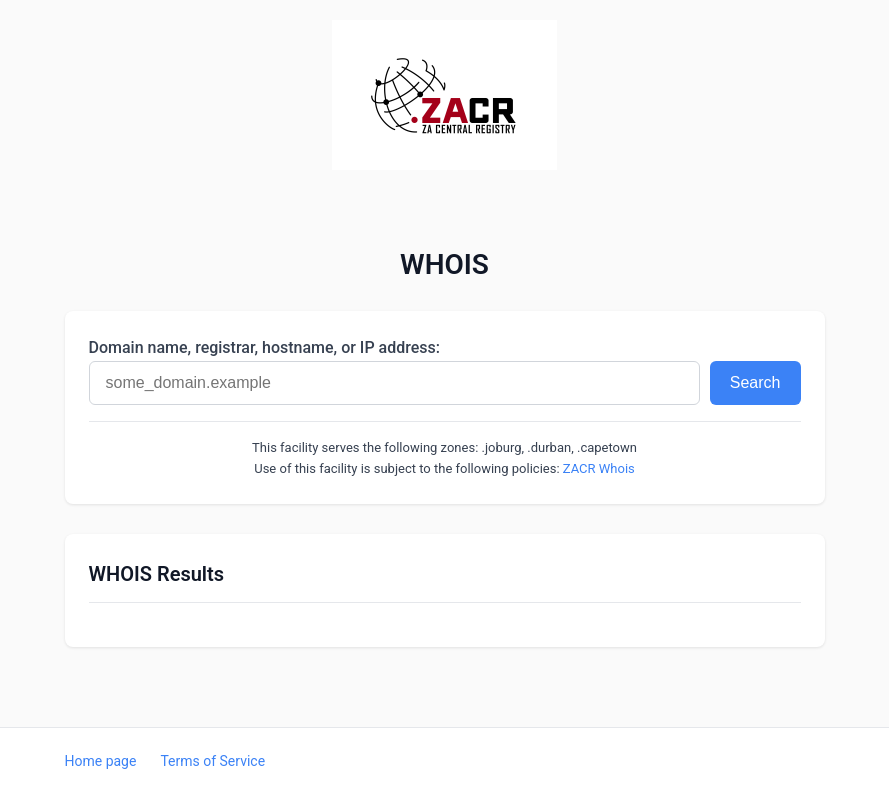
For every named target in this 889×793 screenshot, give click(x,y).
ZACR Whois (599, 468)
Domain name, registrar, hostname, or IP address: (265, 347)
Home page (101, 761)
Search (755, 382)
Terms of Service (212, 761)
